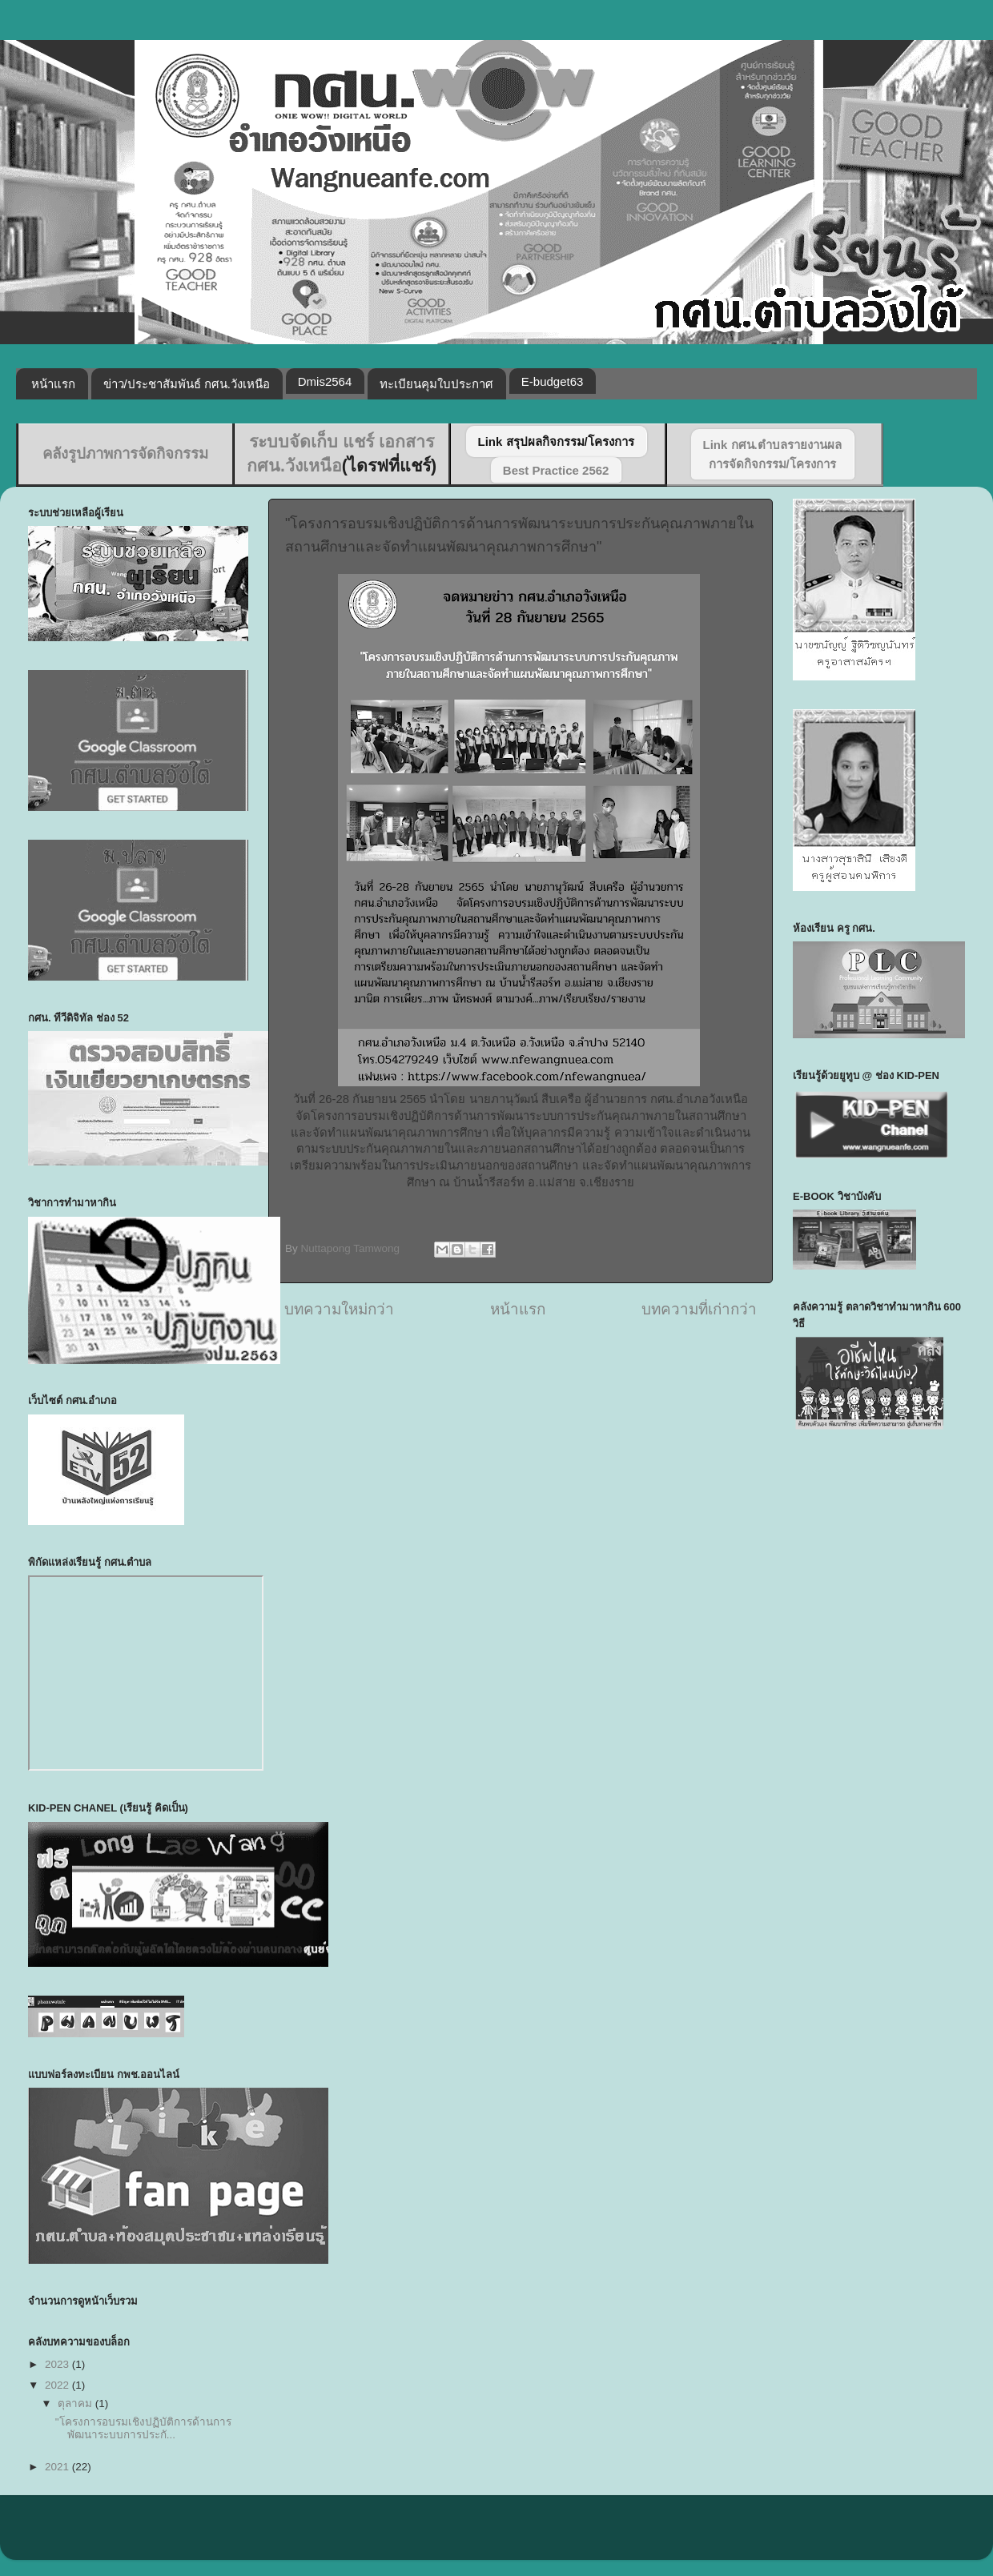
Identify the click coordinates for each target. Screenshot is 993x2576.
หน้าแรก (53, 384)
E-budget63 (552, 381)
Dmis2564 (325, 381)
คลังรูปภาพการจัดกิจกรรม (125, 453)
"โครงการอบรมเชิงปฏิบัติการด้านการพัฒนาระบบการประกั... (143, 2428)
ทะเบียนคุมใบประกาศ (436, 384)
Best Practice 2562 (556, 470)
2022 (58, 2385)
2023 (58, 2364)
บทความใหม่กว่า (339, 1309)
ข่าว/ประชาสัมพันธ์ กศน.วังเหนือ (187, 384)
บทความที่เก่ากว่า (699, 1309)
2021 (58, 2467)
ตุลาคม (76, 2403)
